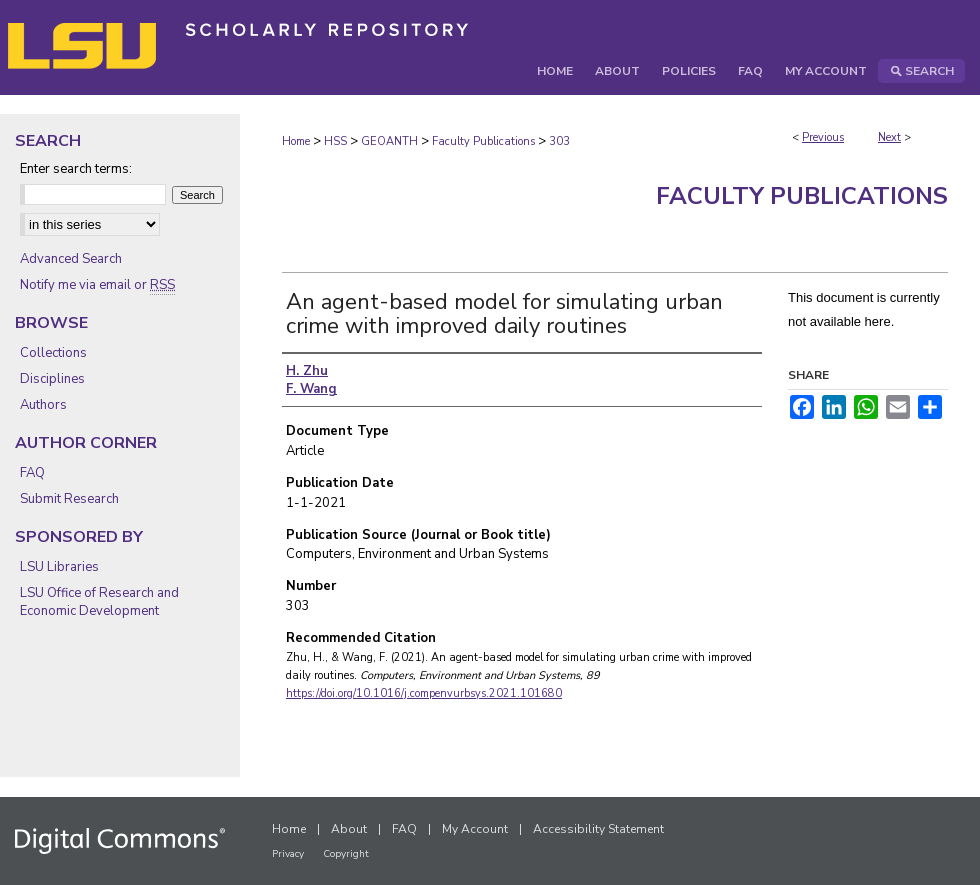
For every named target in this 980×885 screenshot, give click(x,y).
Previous (823, 137)
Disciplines (52, 379)
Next (889, 137)
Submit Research (69, 499)
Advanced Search (71, 259)
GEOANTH (389, 141)
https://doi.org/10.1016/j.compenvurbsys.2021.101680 (424, 693)
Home (296, 141)
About (349, 829)
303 (559, 141)
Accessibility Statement (598, 829)
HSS (335, 141)
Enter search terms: (76, 169)
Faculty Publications (483, 141)
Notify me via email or (97, 285)
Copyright (346, 854)
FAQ (32, 473)
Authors (43, 405)
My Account (475, 829)
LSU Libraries (59, 567)
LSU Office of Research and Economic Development (99, 602)
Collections (53, 353)
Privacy (288, 854)
